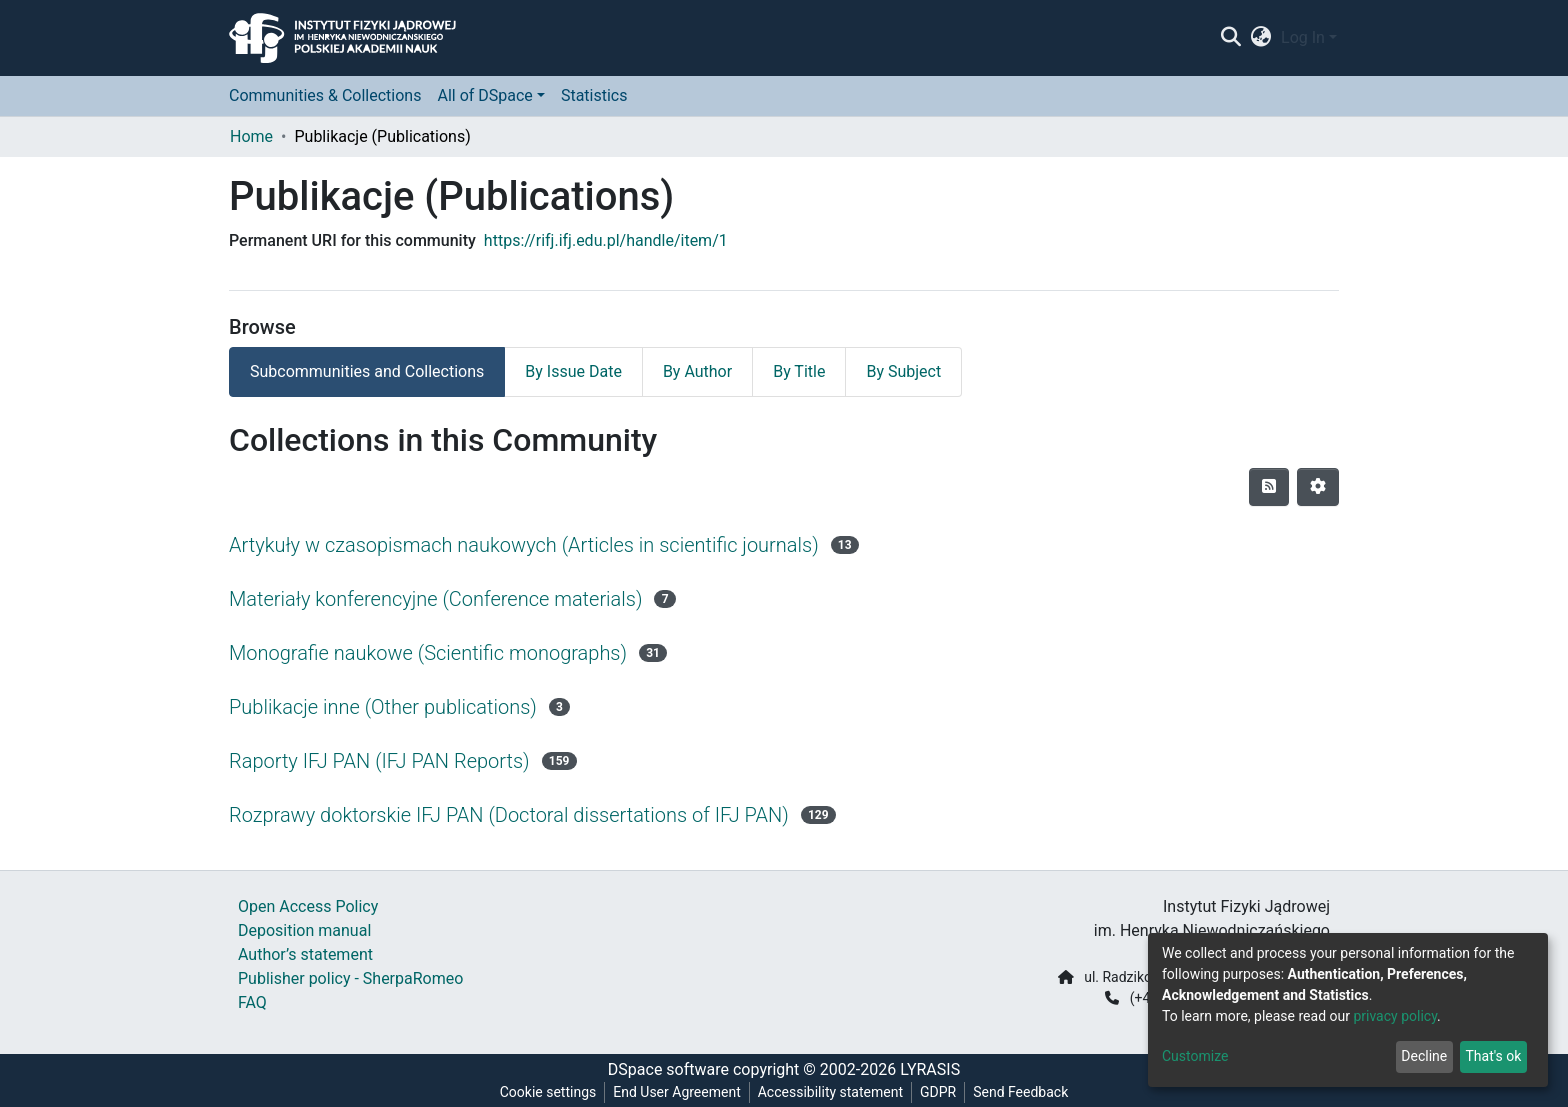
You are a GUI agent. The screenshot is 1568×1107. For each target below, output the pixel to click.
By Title (799, 371)
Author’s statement (305, 954)
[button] (1261, 38)
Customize (1195, 1056)
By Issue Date (573, 371)
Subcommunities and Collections (367, 371)
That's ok (1493, 1056)
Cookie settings (548, 1092)
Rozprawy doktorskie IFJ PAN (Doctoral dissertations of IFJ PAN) (509, 815)
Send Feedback (1020, 1092)
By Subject (903, 371)
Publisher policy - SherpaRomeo (350, 978)
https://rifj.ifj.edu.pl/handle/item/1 (606, 240)
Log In (1303, 37)
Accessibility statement (830, 1092)
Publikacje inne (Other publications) (383, 707)
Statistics (594, 95)
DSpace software (668, 1069)
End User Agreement (676, 1092)
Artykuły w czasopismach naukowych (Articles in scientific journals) (524, 545)
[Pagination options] (1318, 487)
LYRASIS (930, 1069)
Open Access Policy (308, 906)
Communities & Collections (325, 95)
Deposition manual (304, 930)
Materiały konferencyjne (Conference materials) (435, 599)
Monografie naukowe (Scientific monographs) (428, 653)
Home (251, 136)
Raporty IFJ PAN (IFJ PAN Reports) (379, 761)
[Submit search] (1230, 38)
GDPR (938, 1092)
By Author (697, 371)
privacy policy (1395, 1016)
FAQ (252, 1002)
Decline (1424, 1056)
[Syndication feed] (1269, 487)
